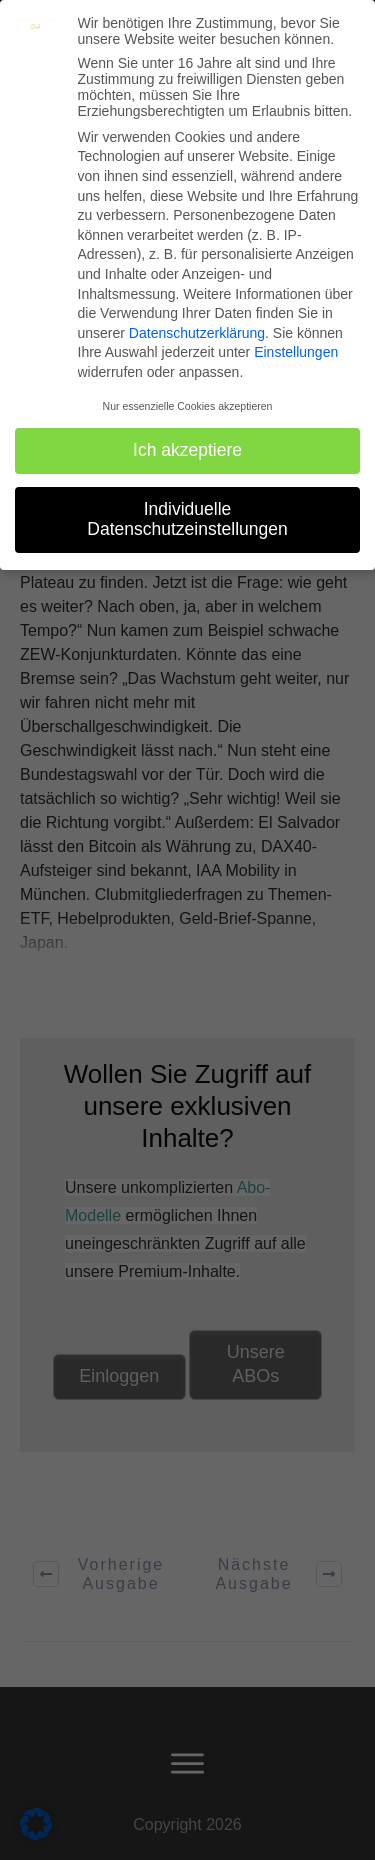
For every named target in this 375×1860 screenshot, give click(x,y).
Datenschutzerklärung (197, 333)
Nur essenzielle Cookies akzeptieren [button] (188, 406)
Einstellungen (296, 352)
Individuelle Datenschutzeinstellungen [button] (187, 519)
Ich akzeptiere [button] (187, 450)
